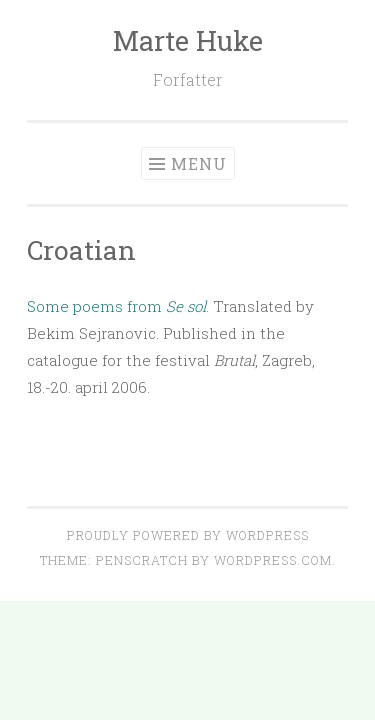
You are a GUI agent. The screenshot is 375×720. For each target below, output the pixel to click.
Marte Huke (188, 40)
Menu (199, 163)
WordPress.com (273, 560)
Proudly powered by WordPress (188, 535)
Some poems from (116, 306)
